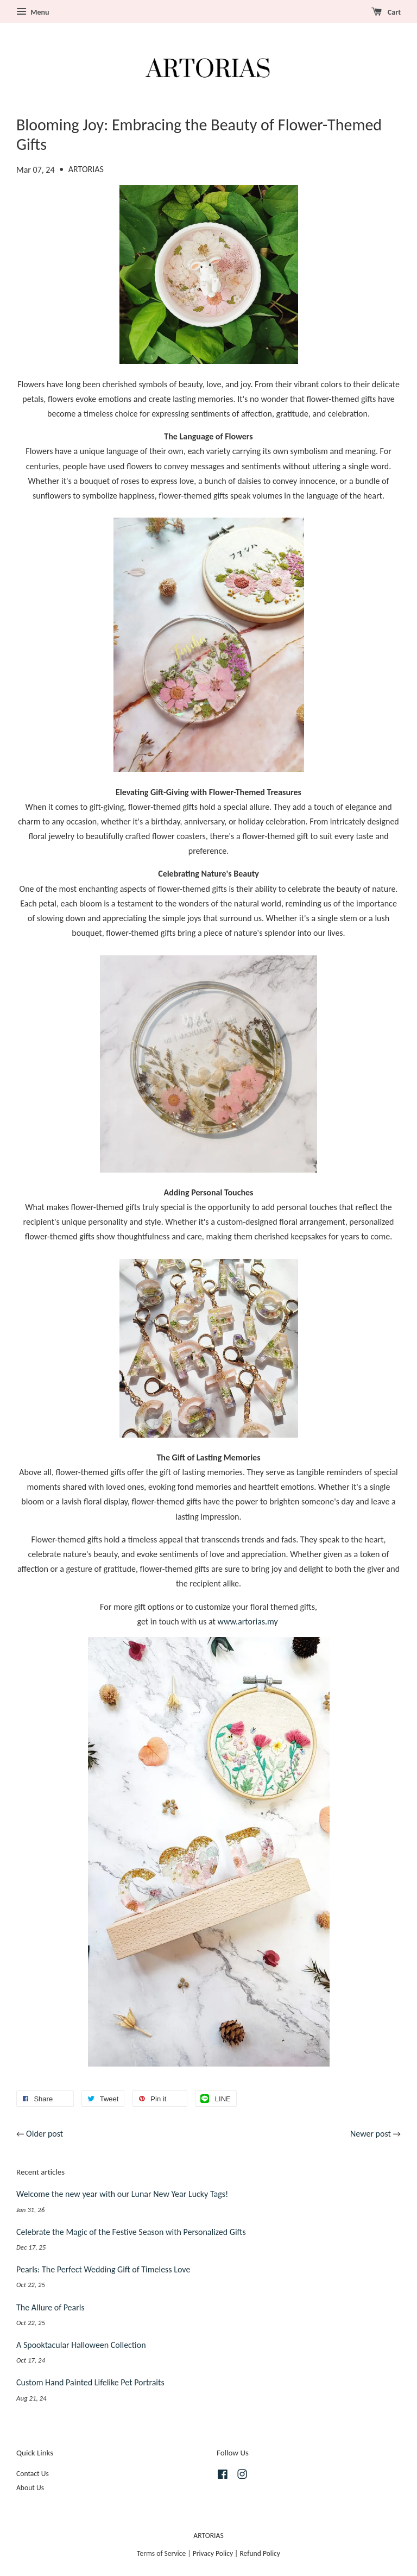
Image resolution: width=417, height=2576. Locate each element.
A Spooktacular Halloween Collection (81, 2345)
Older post (44, 2133)
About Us (30, 2487)
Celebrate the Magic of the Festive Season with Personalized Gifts (131, 2232)
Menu (32, 11)
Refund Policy (259, 2553)
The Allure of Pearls (50, 2307)
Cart (386, 11)
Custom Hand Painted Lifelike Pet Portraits (90, 2382)
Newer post (370, 2133)
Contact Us (32, 2473)
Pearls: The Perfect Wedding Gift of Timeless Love (103, 2269)
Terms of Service (161, 2553)
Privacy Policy (213, 2553)
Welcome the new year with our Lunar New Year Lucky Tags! (122, 2194)
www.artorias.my (248, 1621)
